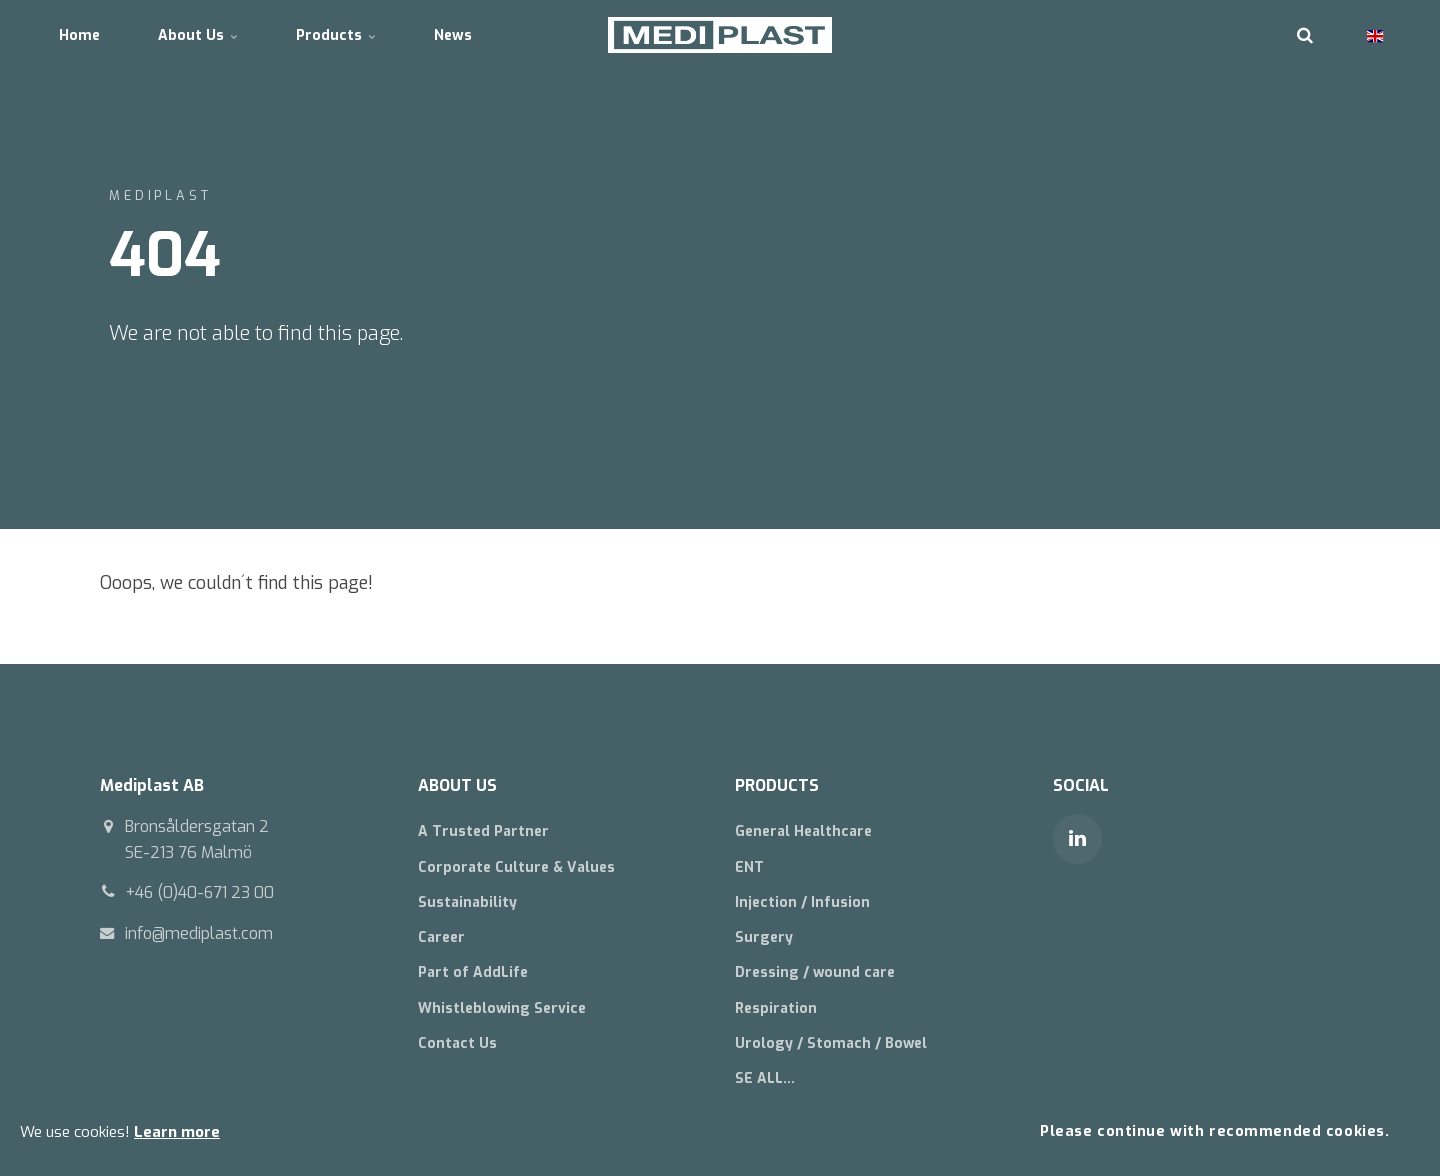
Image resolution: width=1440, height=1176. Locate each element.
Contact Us (457, 1044)
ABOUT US (458, 785)
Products (341, 34)
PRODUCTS (777, 785)
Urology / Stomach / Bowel (831, 1044)
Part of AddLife (473, 973)
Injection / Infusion (802, 902)
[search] (1305, 35)
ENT (749, 867)
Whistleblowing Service (502, 1008)
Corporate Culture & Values (516, 867)
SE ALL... (765, 1079)
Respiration (776, 1008)
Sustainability (467, 902)
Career (441, 937)
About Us (201, 34)
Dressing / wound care (815, 973)
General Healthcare (803, 831)
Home (80, 34)
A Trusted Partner (483, 831)
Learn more (177, 1132)
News (460, 34)
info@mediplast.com (199, 933)
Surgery (764, 937)
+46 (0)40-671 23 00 (200, 892)
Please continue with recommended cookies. (1215, 1131)
